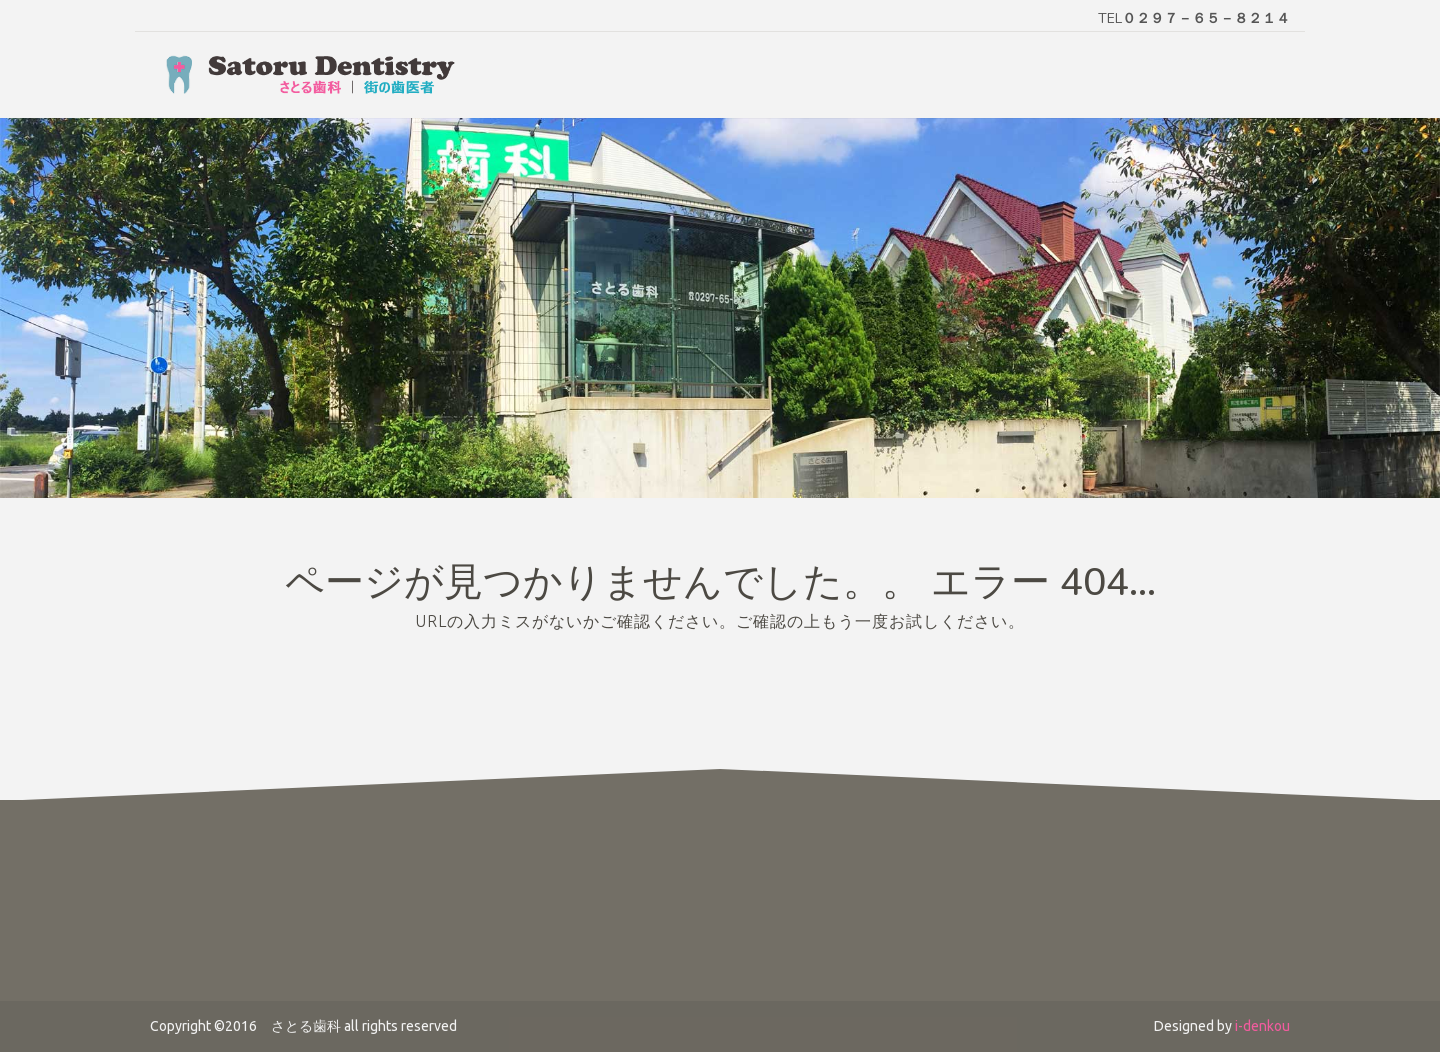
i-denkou (1262, 1026)
